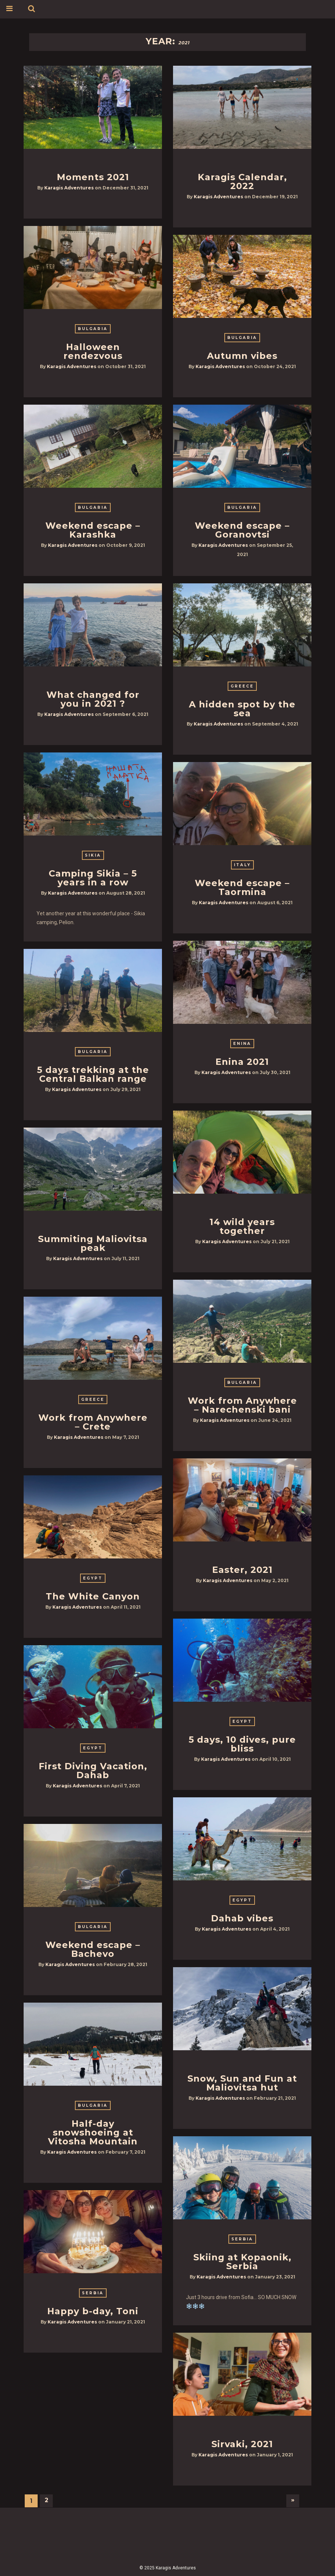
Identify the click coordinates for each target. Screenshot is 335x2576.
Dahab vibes (242, 1918)
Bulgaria (93, 328)
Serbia (242, 2239)
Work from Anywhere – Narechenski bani (242, 1405)
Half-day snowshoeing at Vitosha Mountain (93, 2132)
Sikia (93, 855)
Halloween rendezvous (92, 351)
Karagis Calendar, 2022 (242, 181)
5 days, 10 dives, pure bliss (242, 1744)
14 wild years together (242, 1226)
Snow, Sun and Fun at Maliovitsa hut (242, 2083)
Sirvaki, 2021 (242, 2444)
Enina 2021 (242, 1061)
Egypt (93, 1578)
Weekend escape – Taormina (242, 887)
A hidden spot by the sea (242, 708)
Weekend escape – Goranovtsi (242, 530)
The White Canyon (93, 1596)
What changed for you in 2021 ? (92, 699)
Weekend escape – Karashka (92, 530)
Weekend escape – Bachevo (92, 1949)
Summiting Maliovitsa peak (93, 1243)
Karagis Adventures (69, 188)
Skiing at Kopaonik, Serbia (242, 2261)
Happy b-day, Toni (92, 2311)
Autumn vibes (242, 355)
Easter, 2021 (242, 1569)
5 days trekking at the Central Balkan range (93, 1074)
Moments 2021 (93, 177)
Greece (242, 686)
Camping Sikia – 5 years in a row (93, 878)
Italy (242, 864)
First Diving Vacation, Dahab (93, 1770)
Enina (242, 1043)
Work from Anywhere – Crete (93, 1422)
